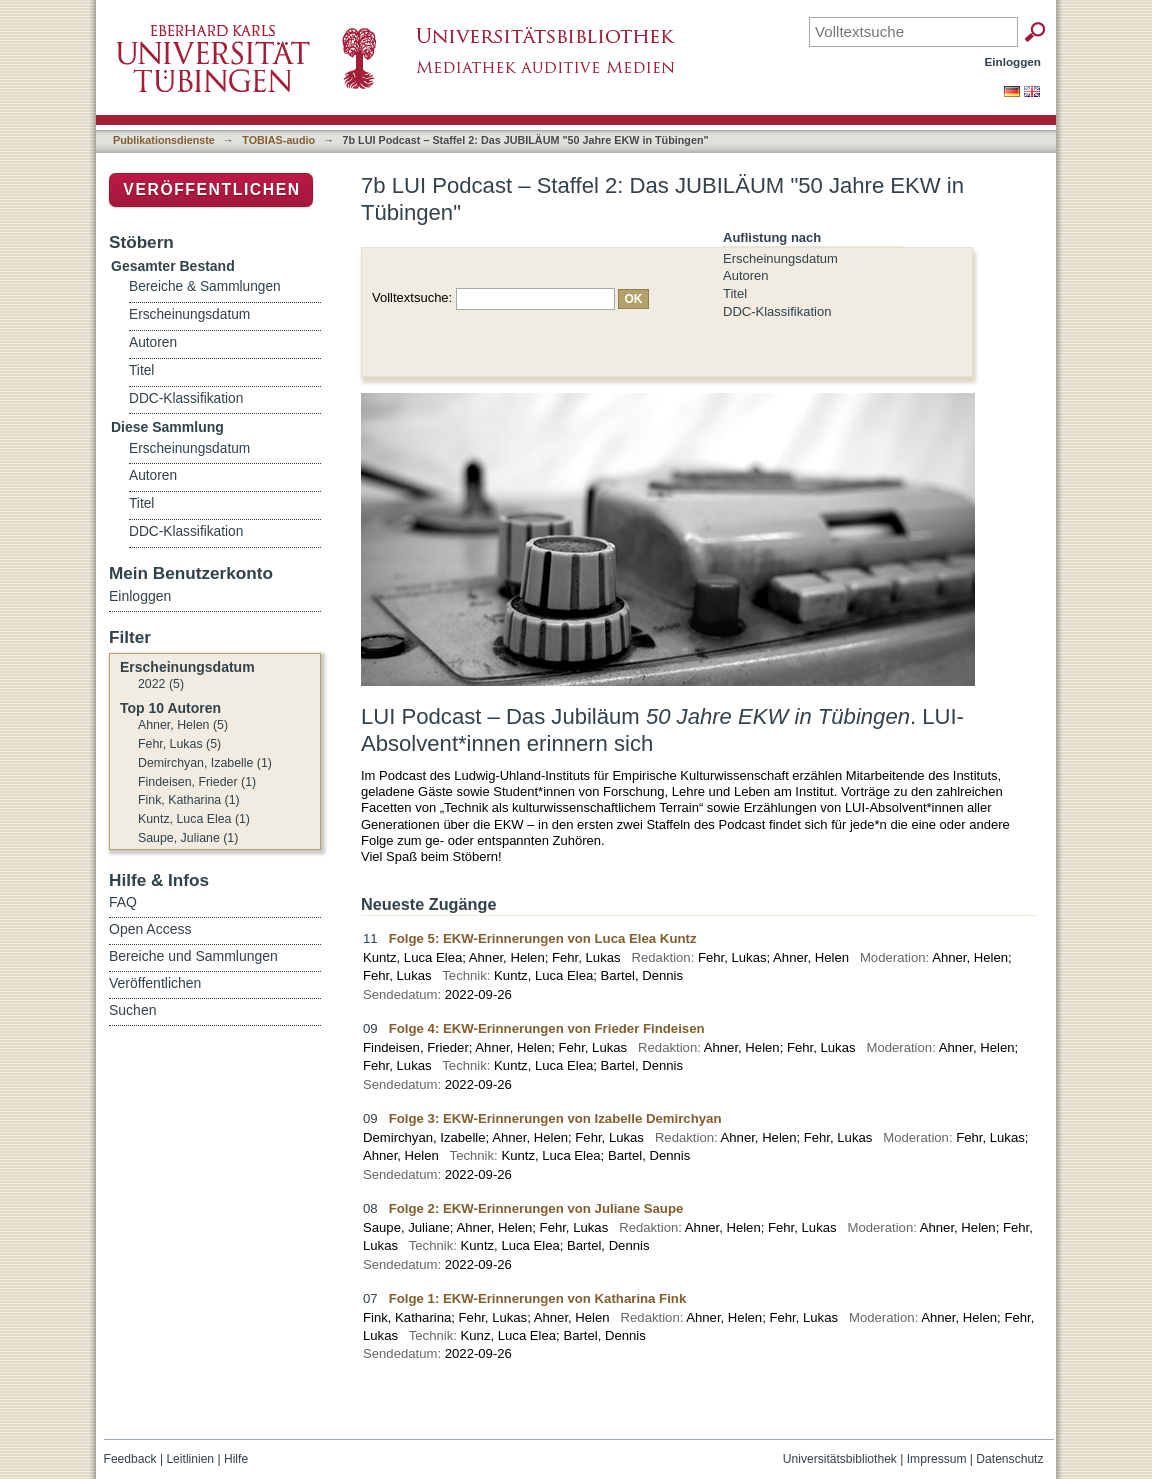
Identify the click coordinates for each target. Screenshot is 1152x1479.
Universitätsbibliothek (840, 1459)
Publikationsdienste (164, 140)
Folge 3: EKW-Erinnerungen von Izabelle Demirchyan (555, 1118)
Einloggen (1013, 61)
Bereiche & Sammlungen (205, 286)
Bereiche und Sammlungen (193, 956)
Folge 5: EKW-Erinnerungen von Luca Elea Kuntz (543, 938)
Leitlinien (190, 1459)
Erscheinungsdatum (780, 258)
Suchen (132, 1010)
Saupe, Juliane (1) (188, 838)
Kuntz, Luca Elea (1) (194, 819)
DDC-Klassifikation (777, 311)
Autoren (746, 275)
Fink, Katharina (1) (189, 800)
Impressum (937, 1459)
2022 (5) (161, 684)
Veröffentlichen (211, 189)
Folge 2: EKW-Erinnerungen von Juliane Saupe (536, 1208)
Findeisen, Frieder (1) (197, 782)
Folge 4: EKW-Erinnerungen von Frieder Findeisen (547, 1028)
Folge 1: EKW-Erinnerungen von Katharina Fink (538, 1298)
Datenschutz (1009, 1459)
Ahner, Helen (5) (183, 725)
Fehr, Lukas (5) (179, 744)
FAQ (123, 902)
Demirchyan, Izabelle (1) (205, 763)
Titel (735, 293)
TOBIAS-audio (278, 140)
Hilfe (236, 1459)
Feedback (130, 1459)
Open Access (150, 929)
